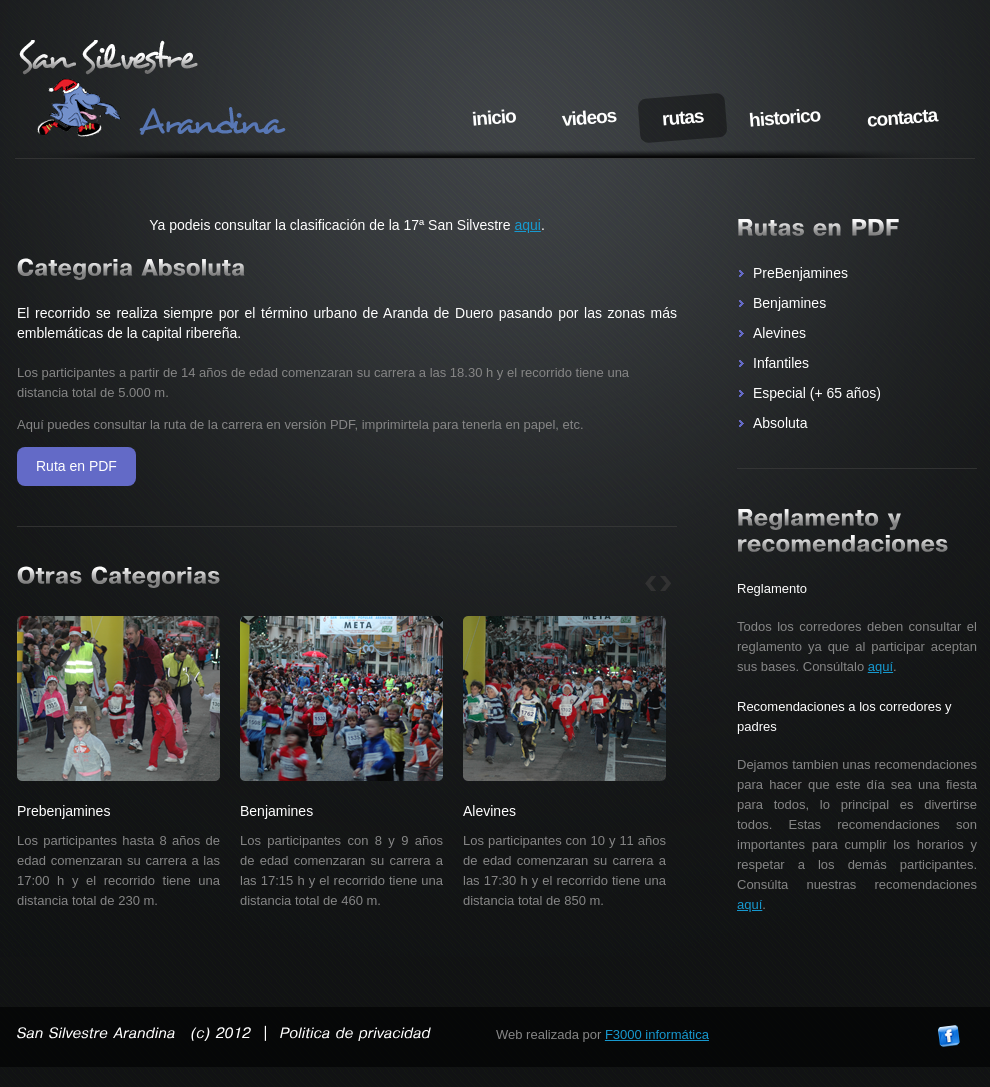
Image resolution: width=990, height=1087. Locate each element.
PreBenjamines (800, 273)
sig (665, 583)
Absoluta (780, 423)
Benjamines (789, 303)
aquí (880, 666)
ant (650, 583)
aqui (527, 225)
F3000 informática (657, 1034)
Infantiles (781, 363)
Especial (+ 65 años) (817, 393)
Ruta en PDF (76, 466)
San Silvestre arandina (154, 90)
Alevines (779, 333)
